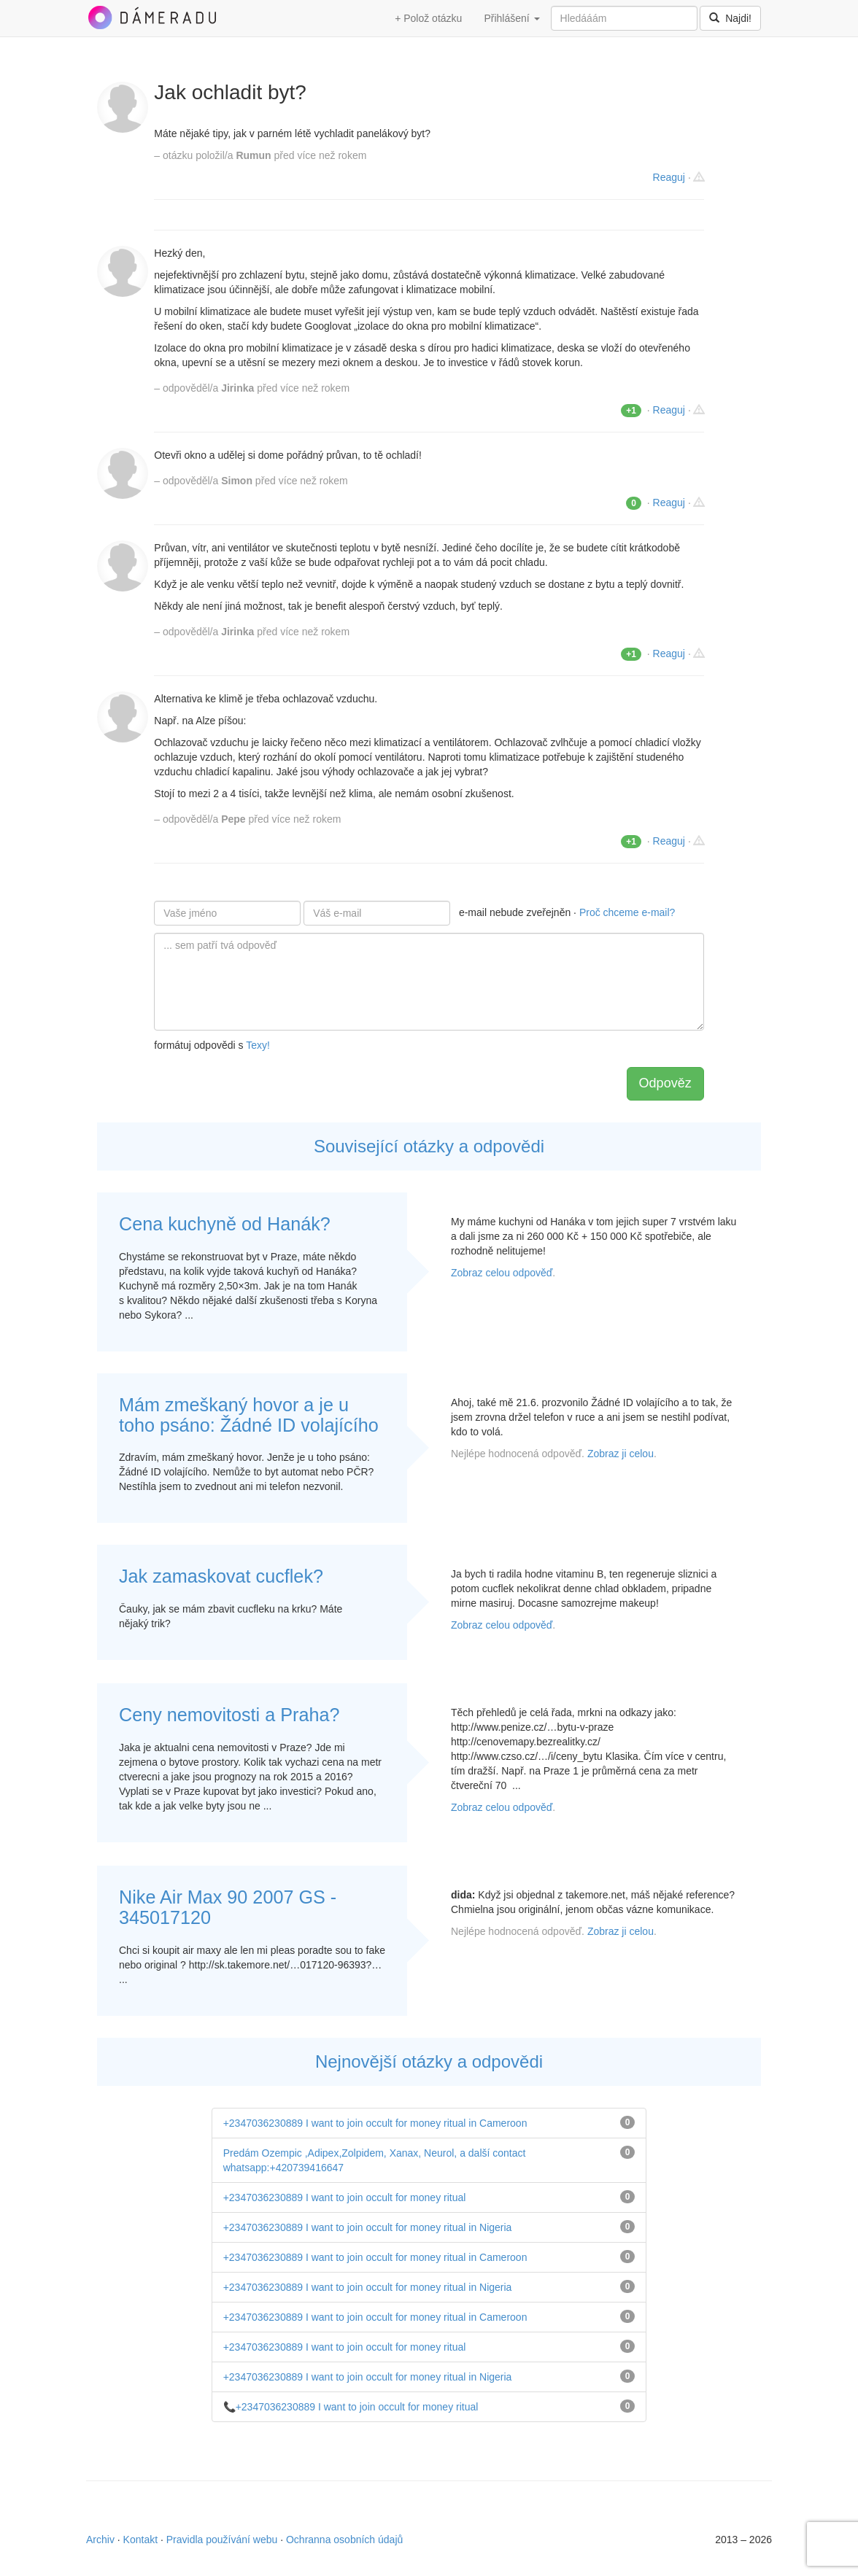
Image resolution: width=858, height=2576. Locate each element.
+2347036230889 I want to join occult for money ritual (344, 2197)
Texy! (258, 1045)
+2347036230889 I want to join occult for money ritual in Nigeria (367, 2227)
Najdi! (730, 18)
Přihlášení (511, 18)
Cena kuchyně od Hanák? (225, 1224)
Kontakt (140, 2539)
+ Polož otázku (428, 18)
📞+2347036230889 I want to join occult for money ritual (351, 2407)
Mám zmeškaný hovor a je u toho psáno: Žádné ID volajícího (249, 1414)
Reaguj (669, 177)
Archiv (100, 2539)
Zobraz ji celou (620, 1453)
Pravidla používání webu (222, 2539)
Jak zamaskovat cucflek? (221, 1576)
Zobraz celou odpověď (501, 1273)
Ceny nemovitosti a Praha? (229, 1714)
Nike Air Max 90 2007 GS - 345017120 (227, 1907)
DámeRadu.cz (151, 17)
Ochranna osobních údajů (344, 2539)
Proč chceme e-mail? (627, 912)
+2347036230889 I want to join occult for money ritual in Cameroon (375, 2123)
